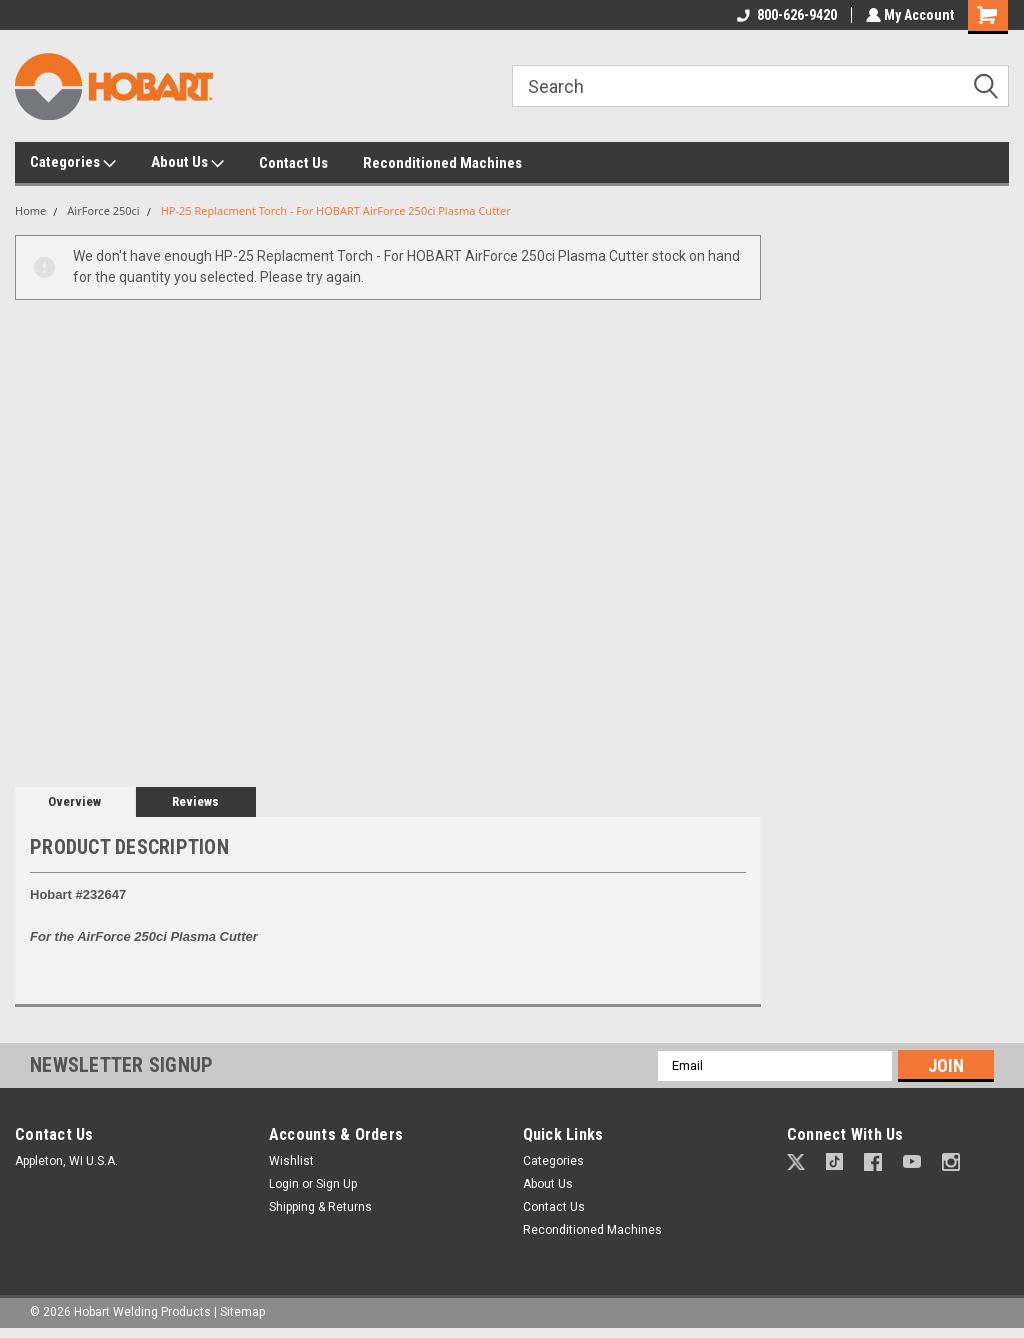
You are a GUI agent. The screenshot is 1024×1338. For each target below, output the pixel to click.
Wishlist (291, 1161)
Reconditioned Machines (442, 163)
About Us (187, 163)
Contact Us (293, 163)
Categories (73, 163)
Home (30, 210)
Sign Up (336, 1184)
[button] (796, 1162)
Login (284, 1184)
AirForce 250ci (103, 210)
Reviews (195, 801)
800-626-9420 (785, 15)
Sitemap (242, 1312)
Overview (74, 801)
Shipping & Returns (320, 1207)
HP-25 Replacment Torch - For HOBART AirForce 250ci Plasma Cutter (336, 210)
